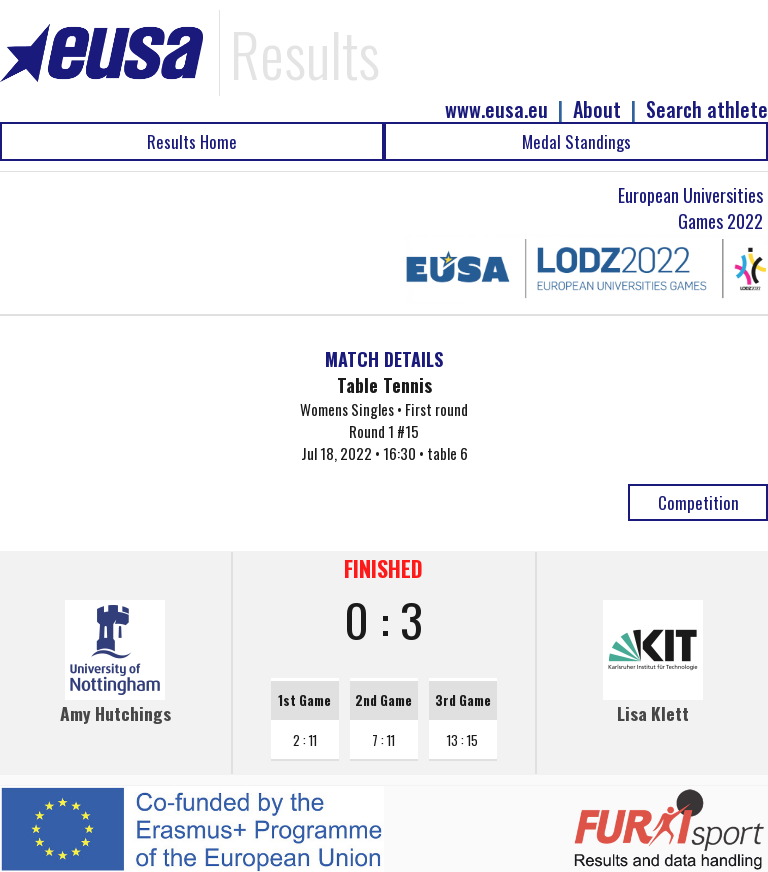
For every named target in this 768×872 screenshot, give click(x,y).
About (597, 109)
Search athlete (707, 109)
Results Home (192, 141)
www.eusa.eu (496, 109)
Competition (698, 502)
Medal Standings (576, 141)
